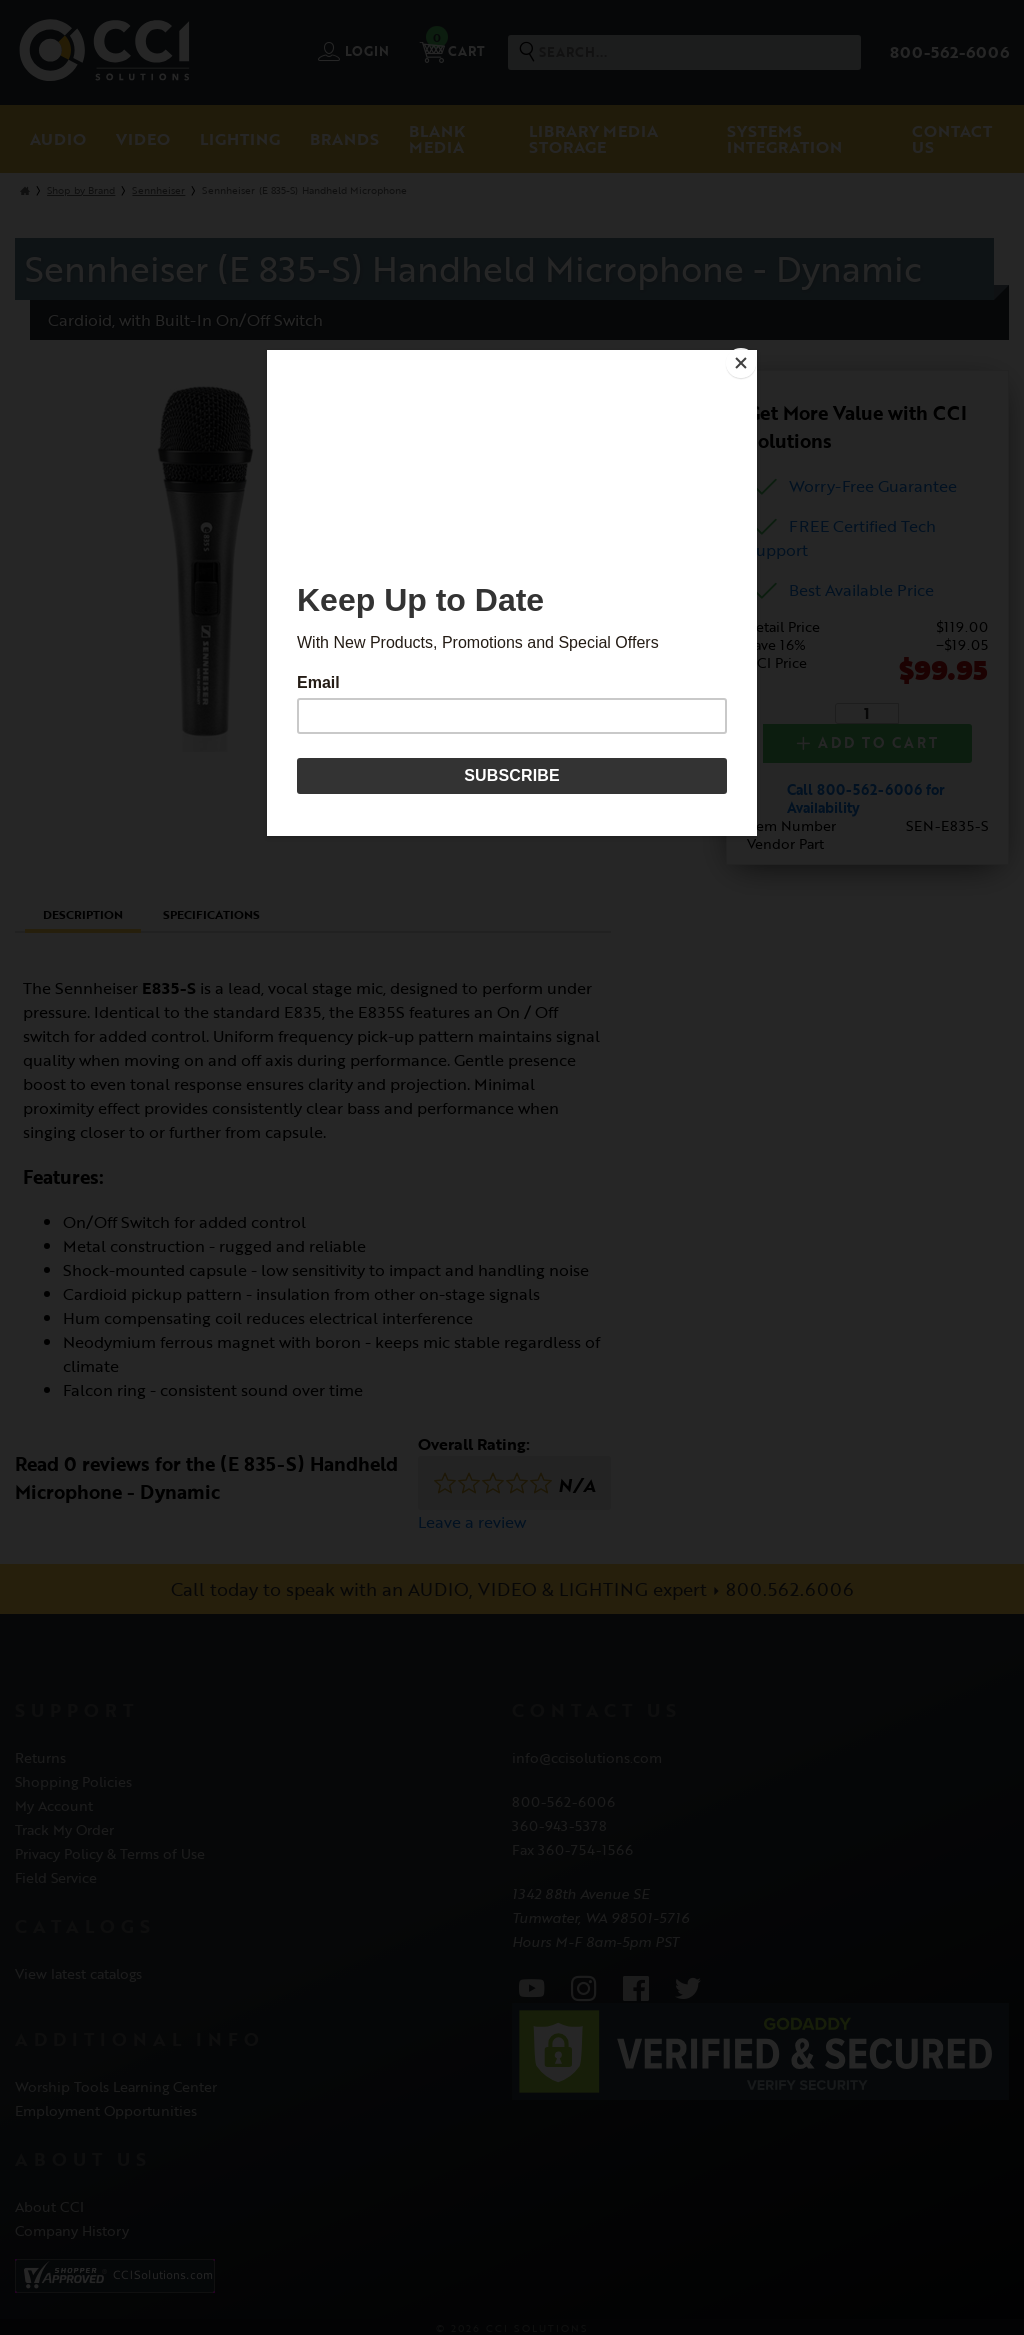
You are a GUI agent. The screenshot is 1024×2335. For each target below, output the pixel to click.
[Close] (752, 355)
